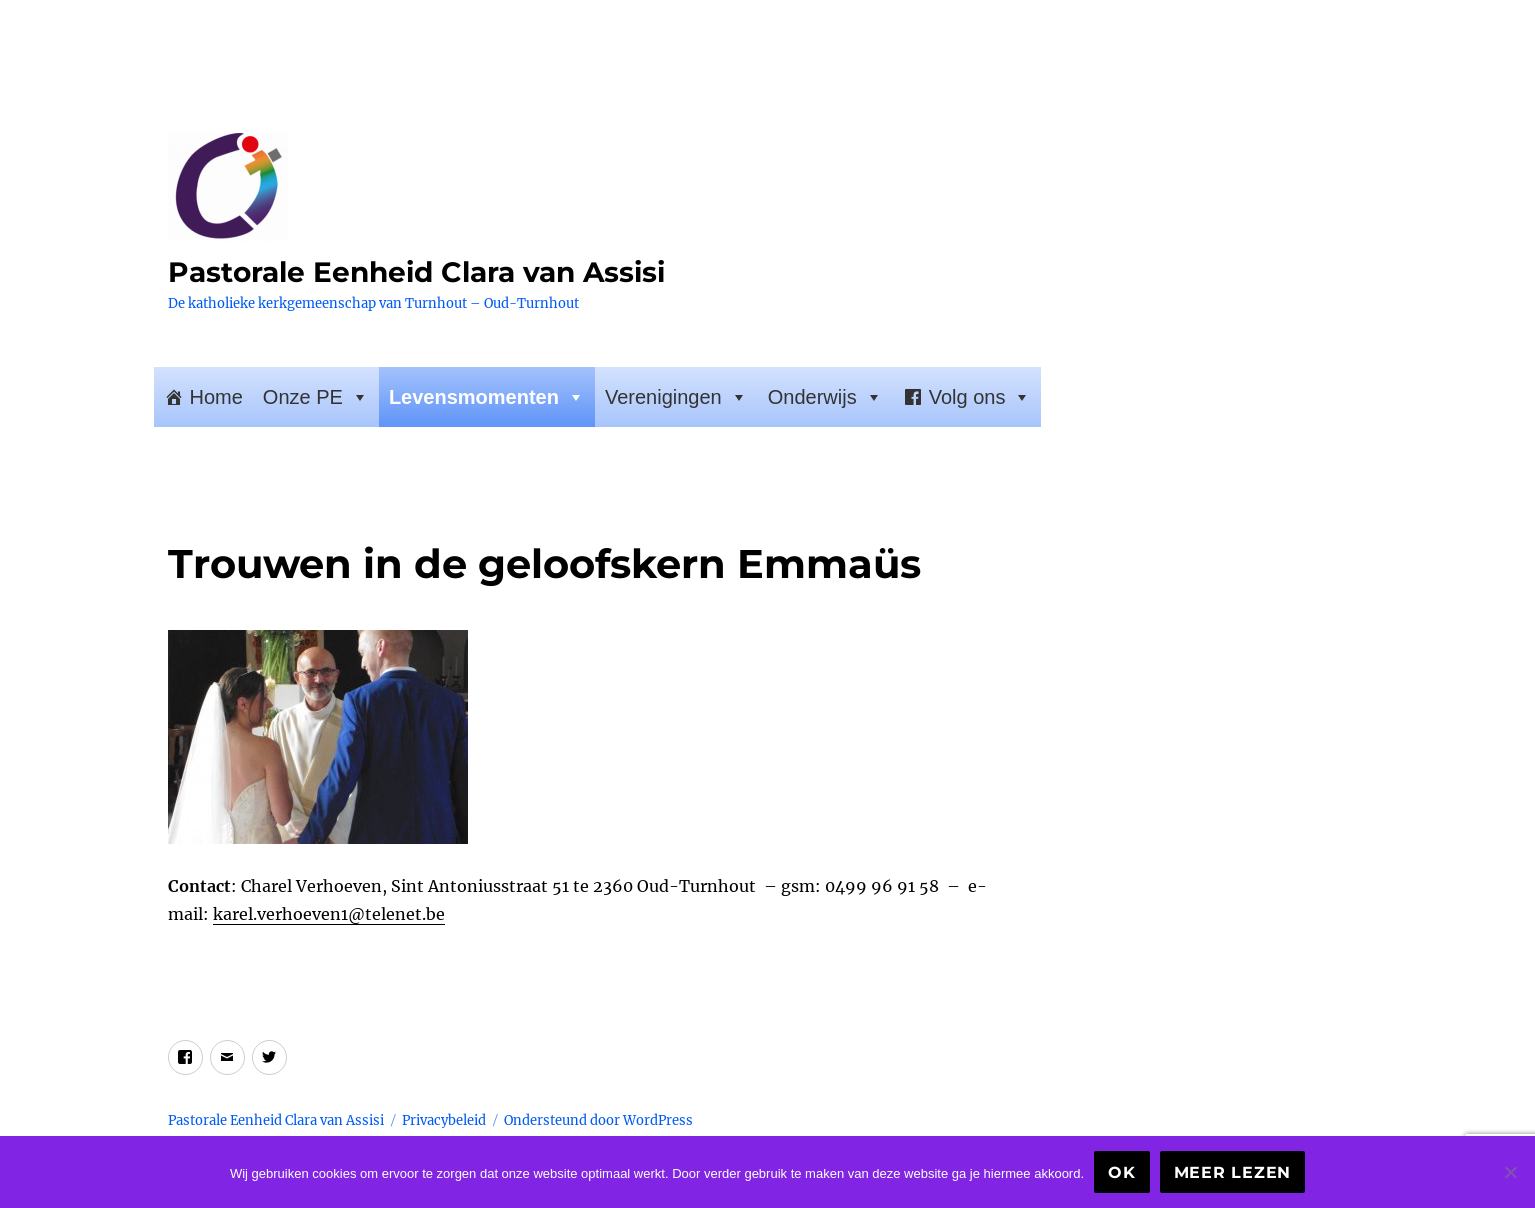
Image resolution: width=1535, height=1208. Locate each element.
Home (216, 397)
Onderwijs (825, 397)
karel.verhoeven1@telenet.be (329, 914)
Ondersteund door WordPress (598, 1120)
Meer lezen (1233, 1172)
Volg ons (980, 397)
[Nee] (1510, 1172)
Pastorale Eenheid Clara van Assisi (416, 272)
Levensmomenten (487, 397)
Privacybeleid (444, 1120)
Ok (1122, 1172)
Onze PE (316, 397)
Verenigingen (676, 397)
